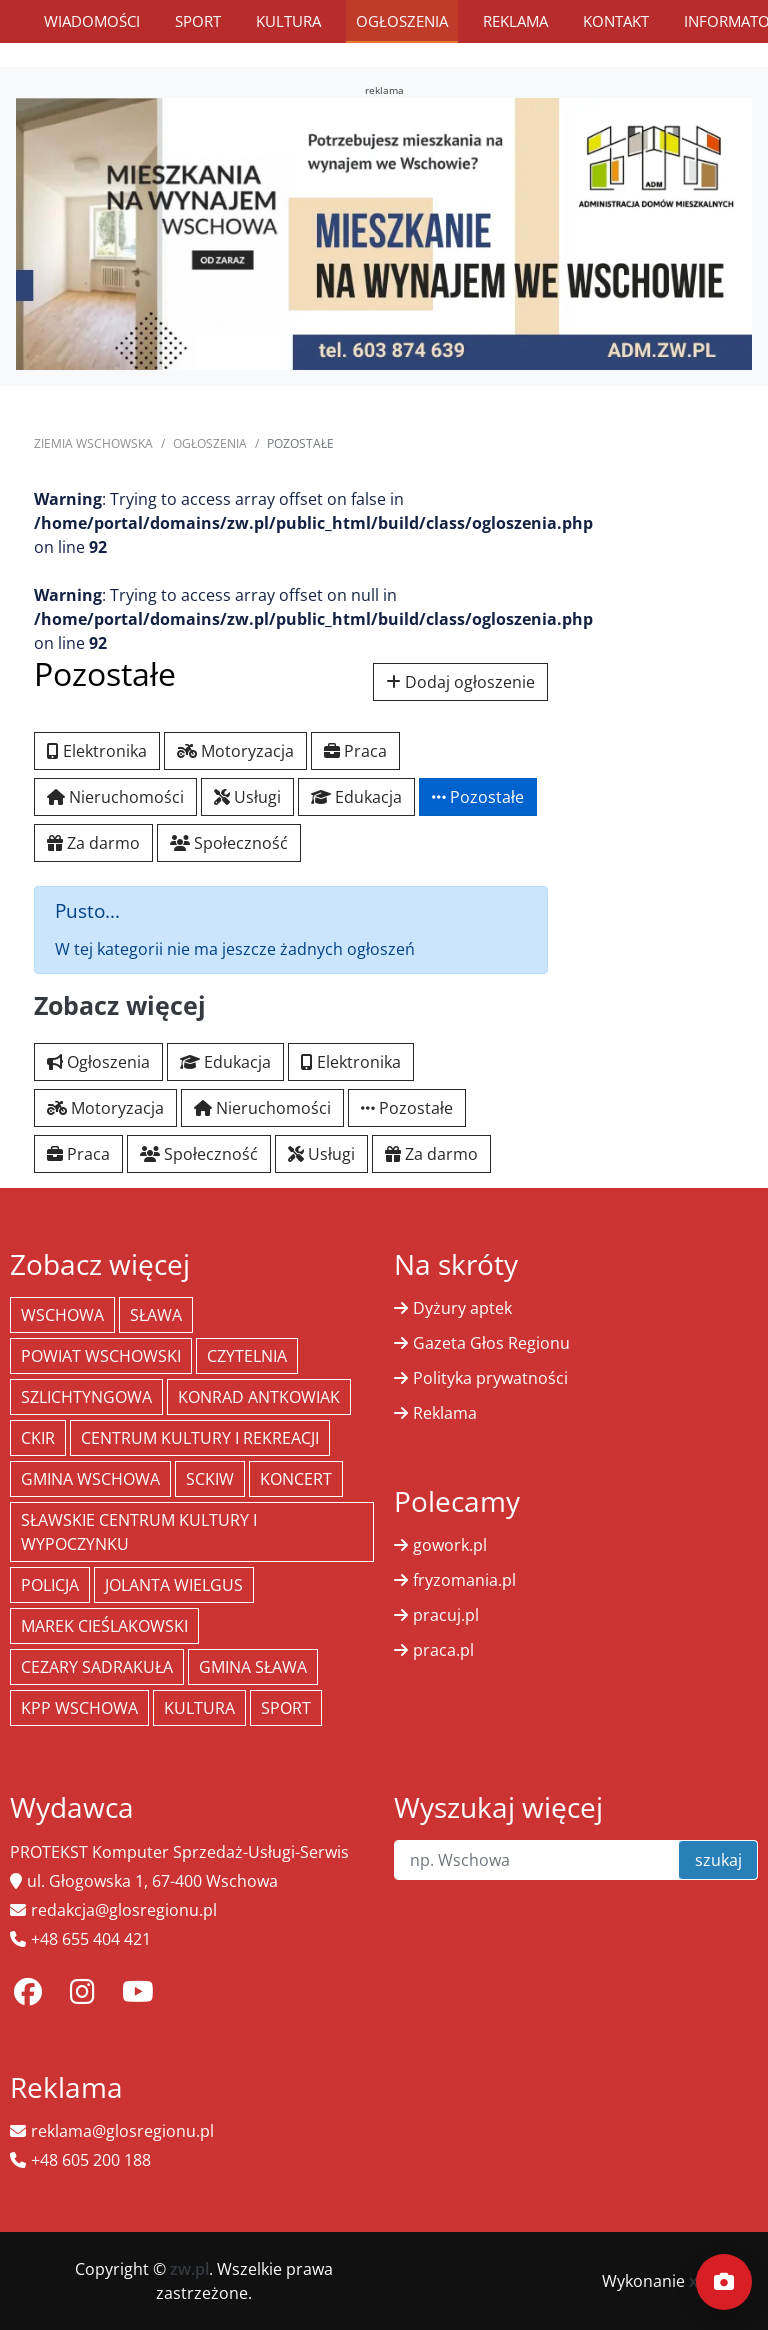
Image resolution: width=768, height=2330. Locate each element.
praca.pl (443, 1650)
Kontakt (616, 21)
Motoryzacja (235, 751)
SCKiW (210, 1479)
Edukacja (356, 797)
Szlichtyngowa (86, 1397)
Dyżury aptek (462, 1308)
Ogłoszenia (402, 21)
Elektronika (97, 751)
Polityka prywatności (490, 1378)
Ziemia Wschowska (93, 443)
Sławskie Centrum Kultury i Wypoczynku (139, 1532)
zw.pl (189, 2269)
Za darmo (93, 843)
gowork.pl (450, 1545)
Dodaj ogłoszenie (460, 682)
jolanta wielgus (174, 1585)
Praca (355, 751)
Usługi (247, 797)
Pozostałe (478, 797)
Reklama (515, 21)
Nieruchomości (115, 797)
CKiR (38, 1438)
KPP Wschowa (79, 1708)
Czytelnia (247, 1356)
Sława (156, 1315)
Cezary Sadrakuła (97, 1667)
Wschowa (62, 1315)
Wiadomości (92, 21)
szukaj (718, 1860)
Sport (198, 21)
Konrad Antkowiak (259, 1397)
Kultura (288, 21)
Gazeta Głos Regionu (491, 1343)
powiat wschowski (101, 1356)
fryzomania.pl (464, 1580)
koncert (296, 1479)
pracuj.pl (446, 1615)
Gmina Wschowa (90, 1479)
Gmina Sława (253, 1667)
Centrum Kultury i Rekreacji (200, 1438)
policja (50, 1585)
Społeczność (229, 843)
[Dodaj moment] (724, 2282)
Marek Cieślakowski (104, 1626)
